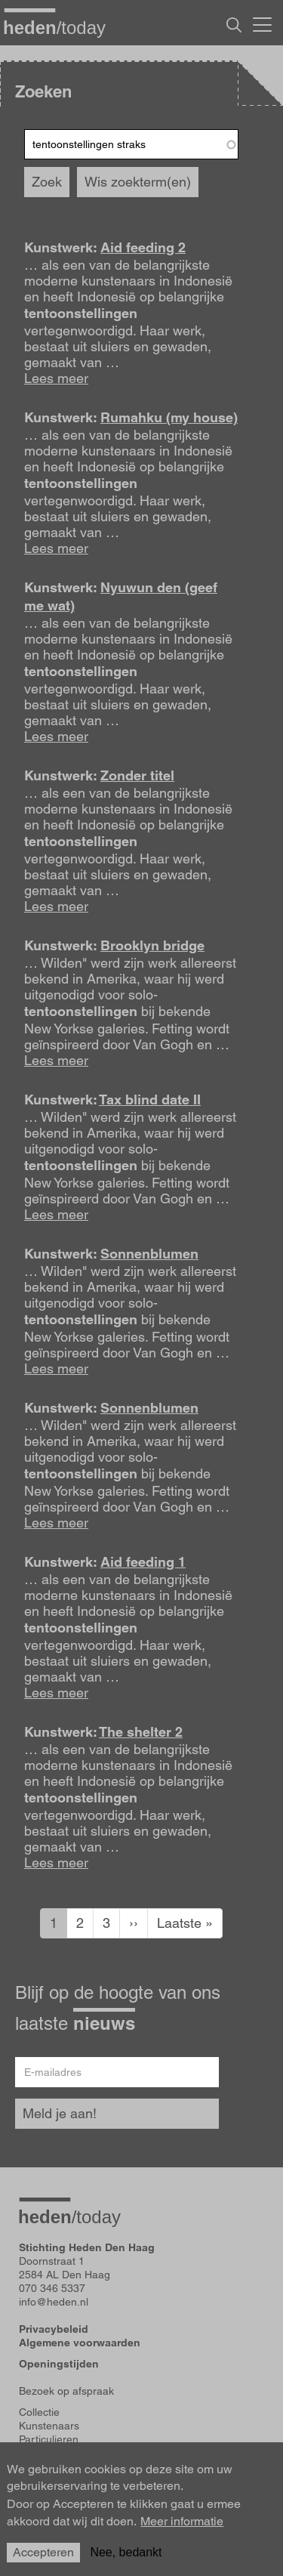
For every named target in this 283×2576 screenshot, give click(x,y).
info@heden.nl (53, 2302)
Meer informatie (181, 2530)
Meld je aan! (60, 2113)
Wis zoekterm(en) (138, 182)
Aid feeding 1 (143, 1562)
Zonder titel (137, 775)
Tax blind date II (150, 1099)
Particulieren (48, 2439)
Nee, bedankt (125, 2560)
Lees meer (56, 378)
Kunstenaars (49, 2426)
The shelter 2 (141, 1732)
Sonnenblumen (149, 1254)
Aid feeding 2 (143, 247)
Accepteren (43, 2560)
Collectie (39, 2412)
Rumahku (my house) (169, 417)
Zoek (47, 182)
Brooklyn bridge (152, 945)
